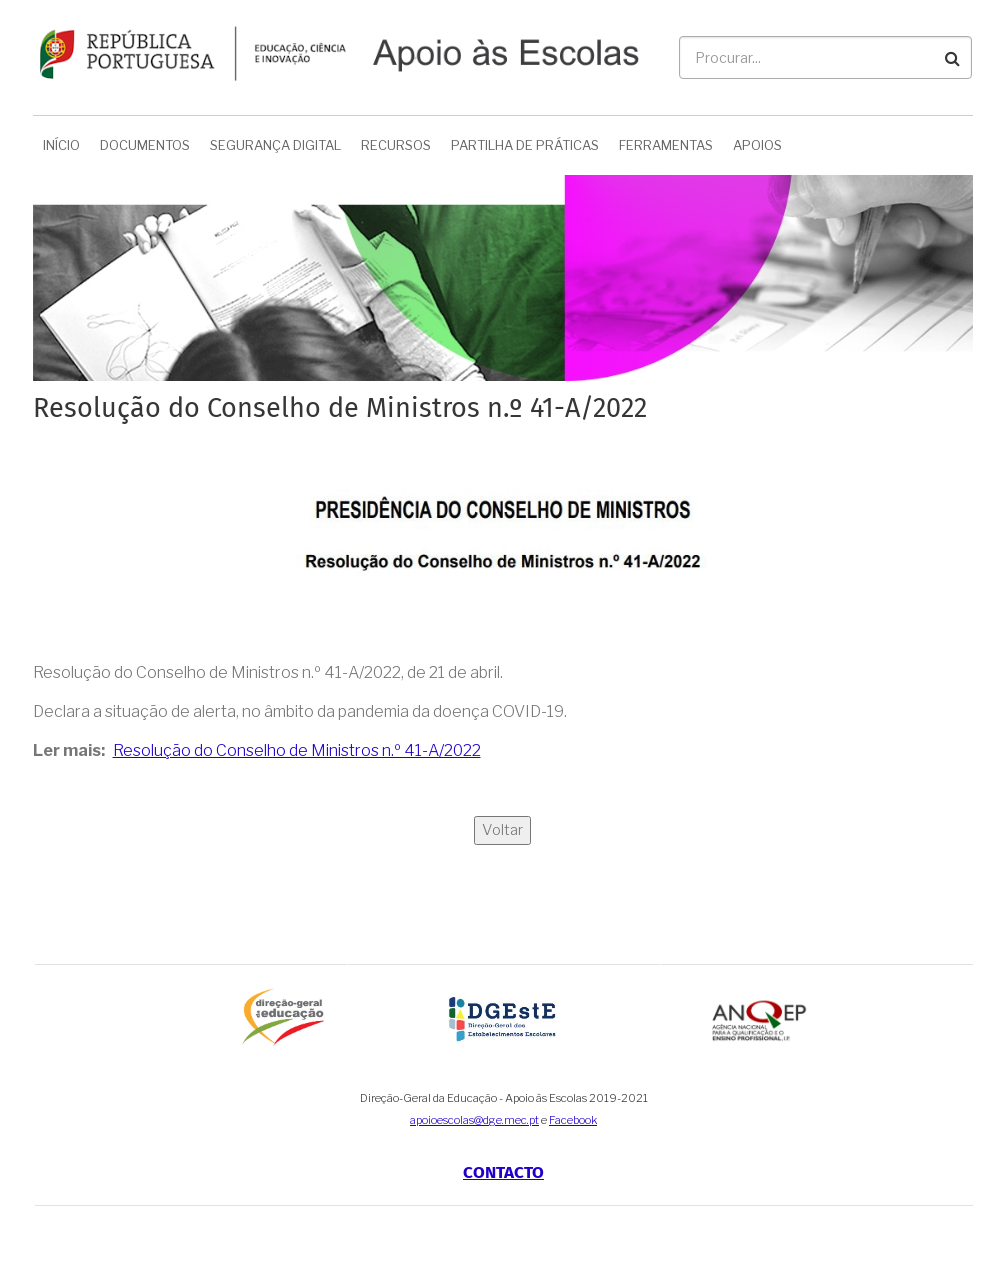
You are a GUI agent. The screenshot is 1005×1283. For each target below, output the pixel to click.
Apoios (757, 145)
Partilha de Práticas (525, 145)
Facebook (573, 1120)
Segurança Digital (275, 145)
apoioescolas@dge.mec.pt (474, 1120)
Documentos (145, 145)
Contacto (503, 1172)
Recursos (396, 145)
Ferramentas (666, 145)
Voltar (502, 830)
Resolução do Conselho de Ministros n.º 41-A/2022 (297, 750)
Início (61, 145)
